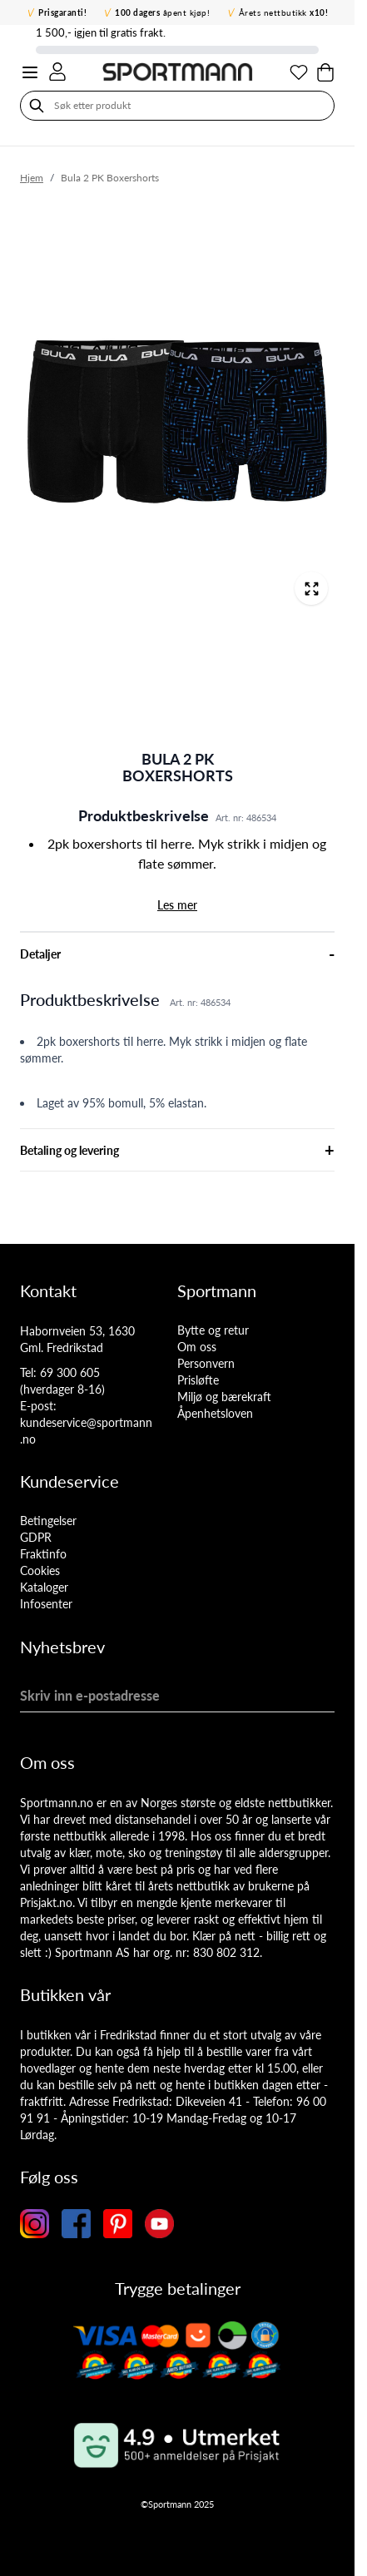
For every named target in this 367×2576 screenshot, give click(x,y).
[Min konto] (57, 71)
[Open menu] (30, 72)
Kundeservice (69, 1481)
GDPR (36, 1537)
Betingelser (48, 1520)
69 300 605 (70, 1372)
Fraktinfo (43, 1554)
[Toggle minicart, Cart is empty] (325, 72)
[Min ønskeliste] (299, 72)
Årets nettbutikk (284, 12)
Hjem (31, 177)
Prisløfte (198, 1380)
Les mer (177, 905)
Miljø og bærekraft (224, 1397)
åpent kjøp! (162, 12)
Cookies (40, 1570)
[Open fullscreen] (311, 588)
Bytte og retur (213, 1330)
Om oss (196, 1347)
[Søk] (36, 105)
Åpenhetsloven (215, 1413)
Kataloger (44, 1587)
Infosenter (46, 1604)
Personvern (206, 1363)
